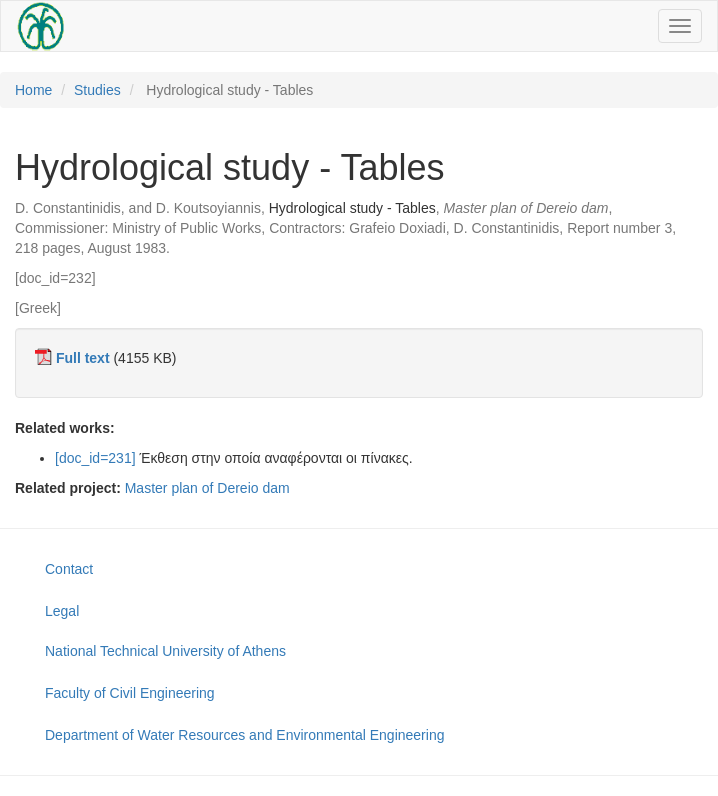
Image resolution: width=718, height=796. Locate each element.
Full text (83, 358)
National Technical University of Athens (165, 651)
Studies (97, 90)
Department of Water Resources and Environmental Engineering (244, 735)
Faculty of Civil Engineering (130, 693)
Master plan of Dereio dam (207, 488)
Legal (62, 611)
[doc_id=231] (95, 458)
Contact (69, 569)
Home (33, 90)
